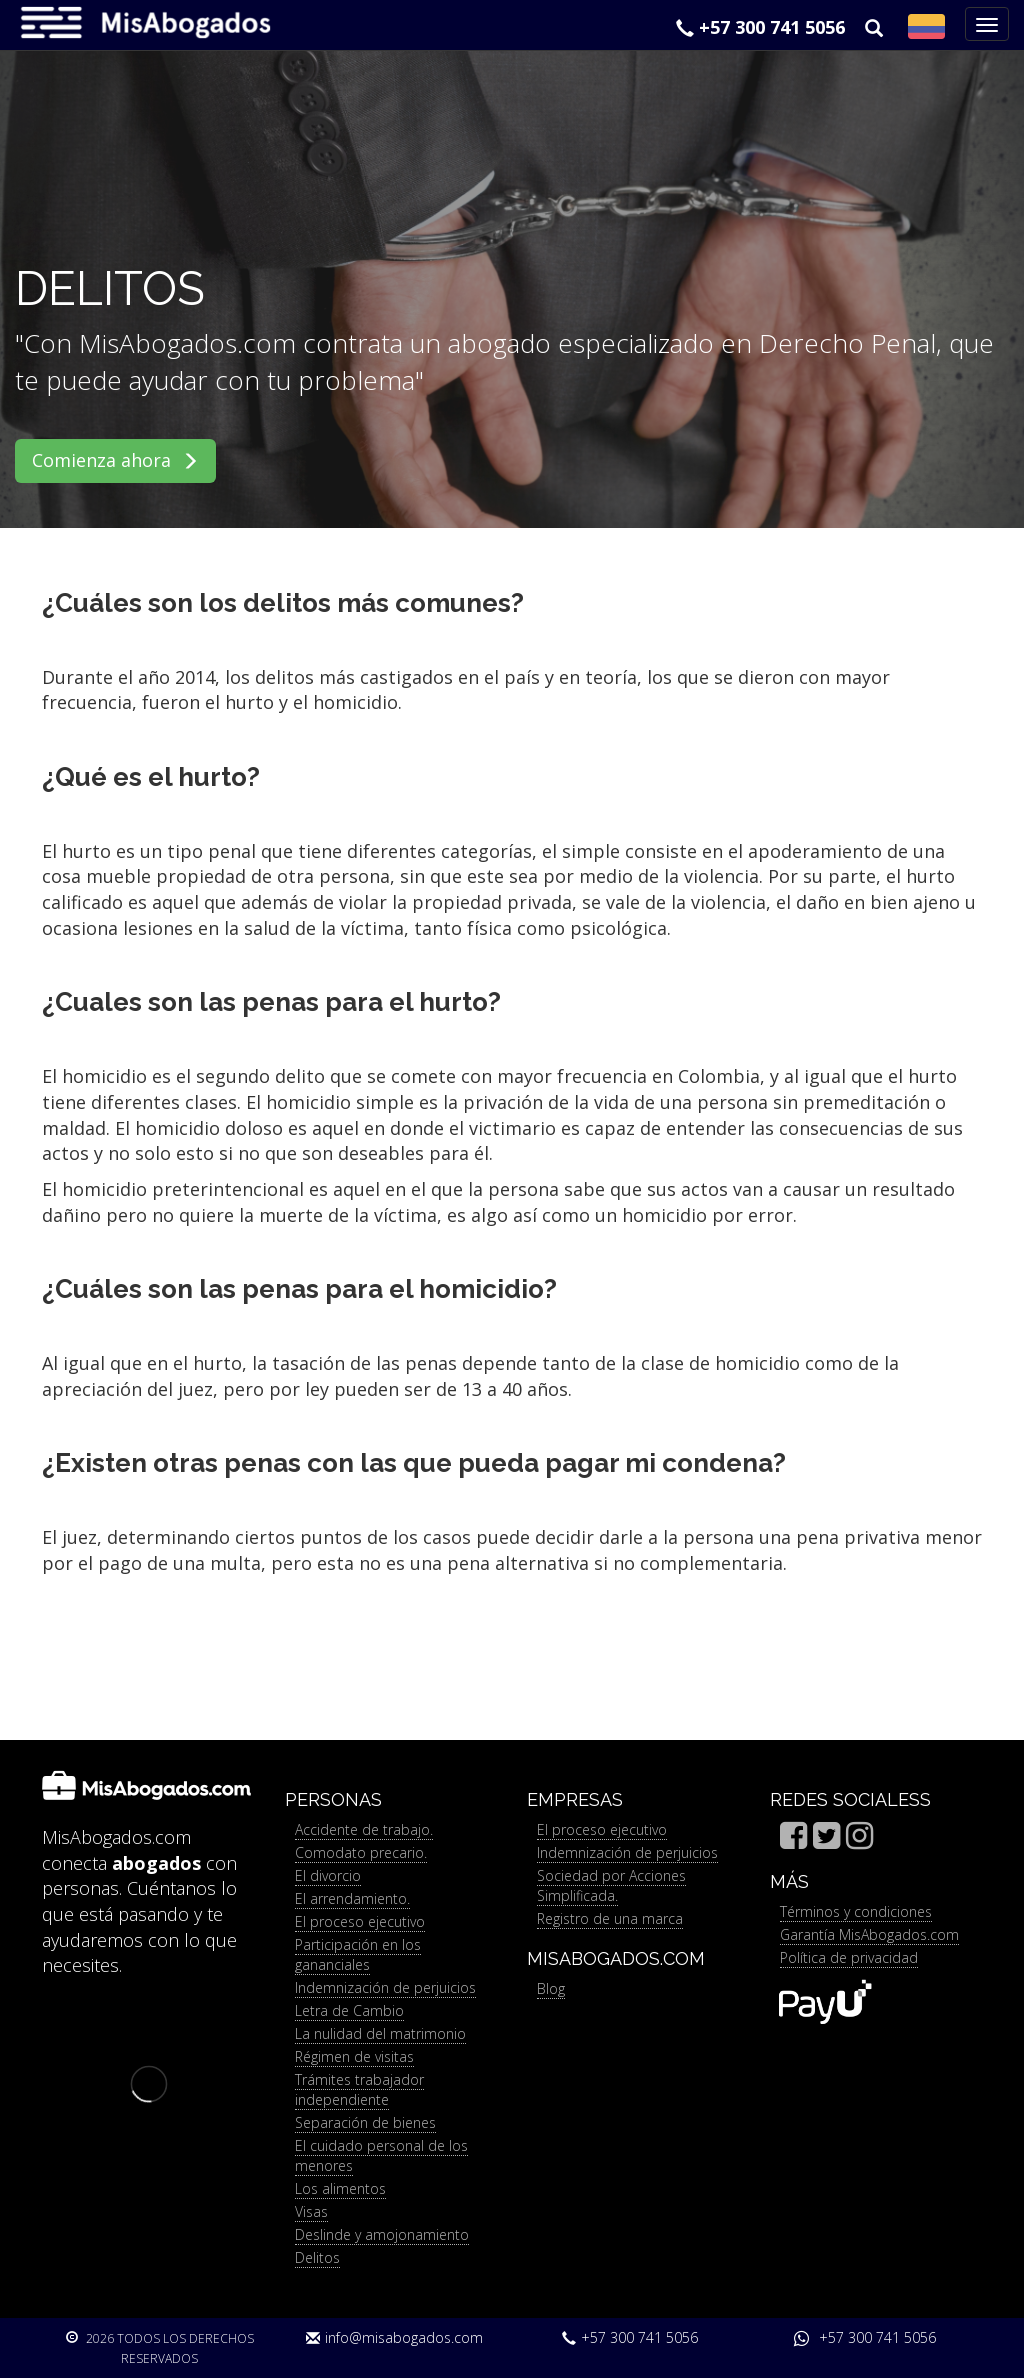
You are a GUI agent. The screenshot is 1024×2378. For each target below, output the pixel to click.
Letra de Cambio (349, 2010)
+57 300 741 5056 (760, 27)
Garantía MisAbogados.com (869, 1934)
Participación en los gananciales (358, 1954)
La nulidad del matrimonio (380, 2033)
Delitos (317, 2257)
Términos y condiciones (856, 1911)
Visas (311, 2211)
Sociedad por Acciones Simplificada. (611, 1885)
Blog (551, 1988)
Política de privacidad (849, 1957)
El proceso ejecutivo (360, 1921)
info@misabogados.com (394, 2337)
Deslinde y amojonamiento (382, 2234)
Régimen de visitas (354, 2056)
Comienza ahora (115, 460)
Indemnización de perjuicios (385, 1987)
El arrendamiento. (352, 1898)
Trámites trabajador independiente (359, 2089)
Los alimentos (340, 2188)
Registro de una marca (610, 1918)
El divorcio (328, 1875)
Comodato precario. (361, 1852)
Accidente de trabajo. (364, 1829)
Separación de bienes (365, 2122)
